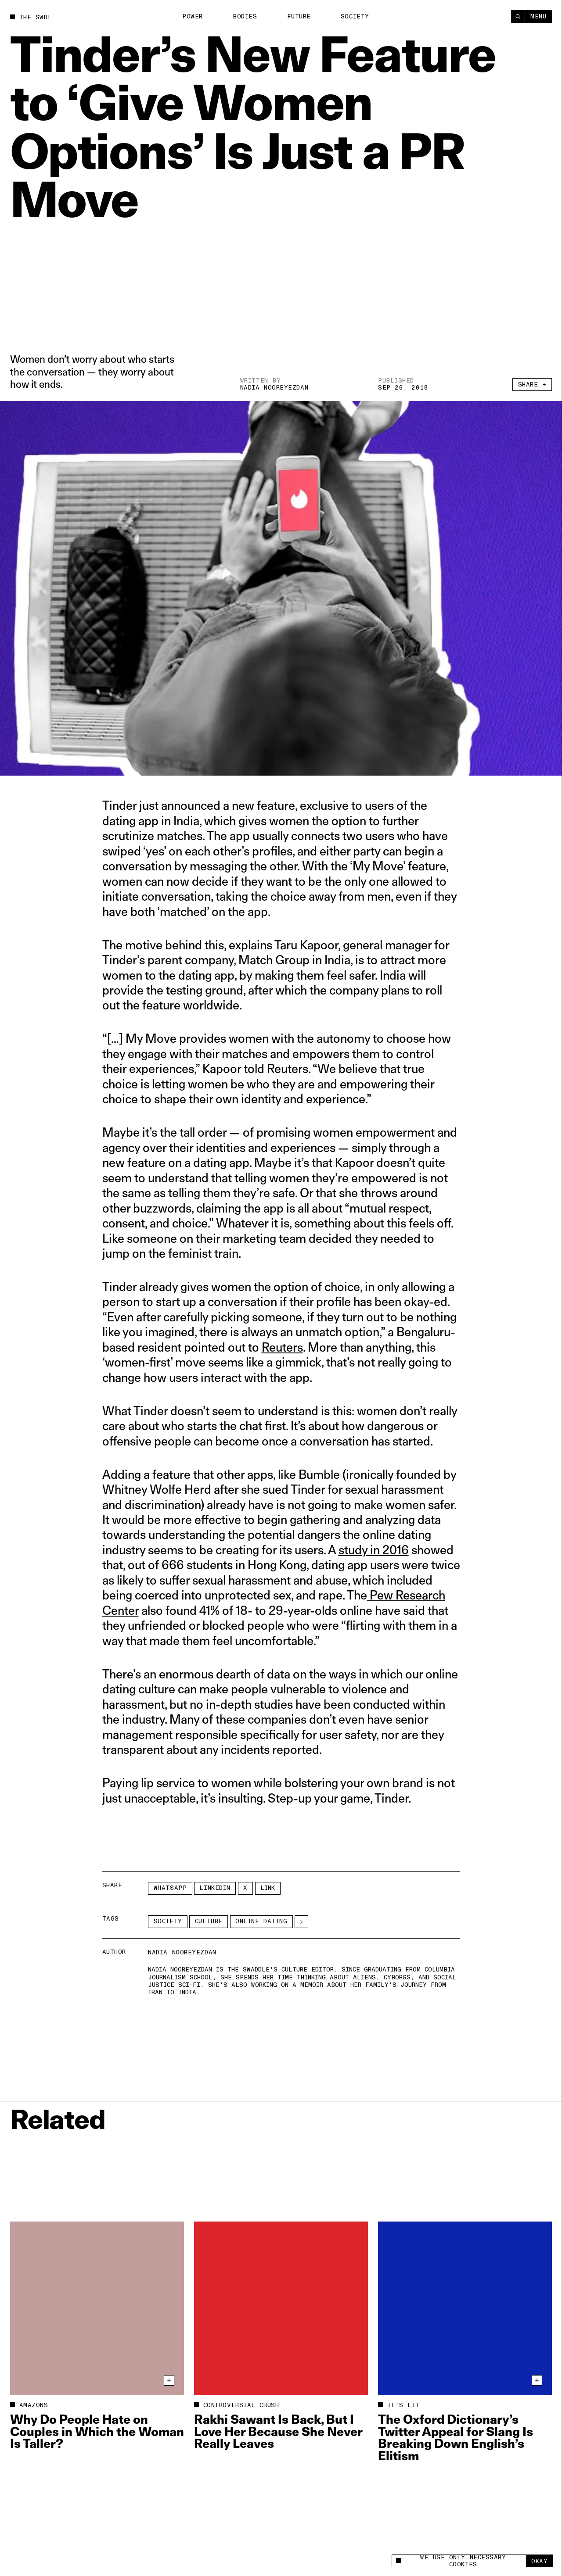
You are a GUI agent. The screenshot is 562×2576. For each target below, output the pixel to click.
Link (267, 1888)
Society (355, 16)
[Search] (518, 16)
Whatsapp (170, 1888)
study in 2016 (374, 1549)
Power (192, 16)
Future (299, 16)
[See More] (301, 1921)
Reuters (282, 1347)
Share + (532, 384)
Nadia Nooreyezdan (274, 387)
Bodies (245, 16)
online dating (261, 1921)
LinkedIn (214, 1888)
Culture (209, 1921)
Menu (538, 16)
